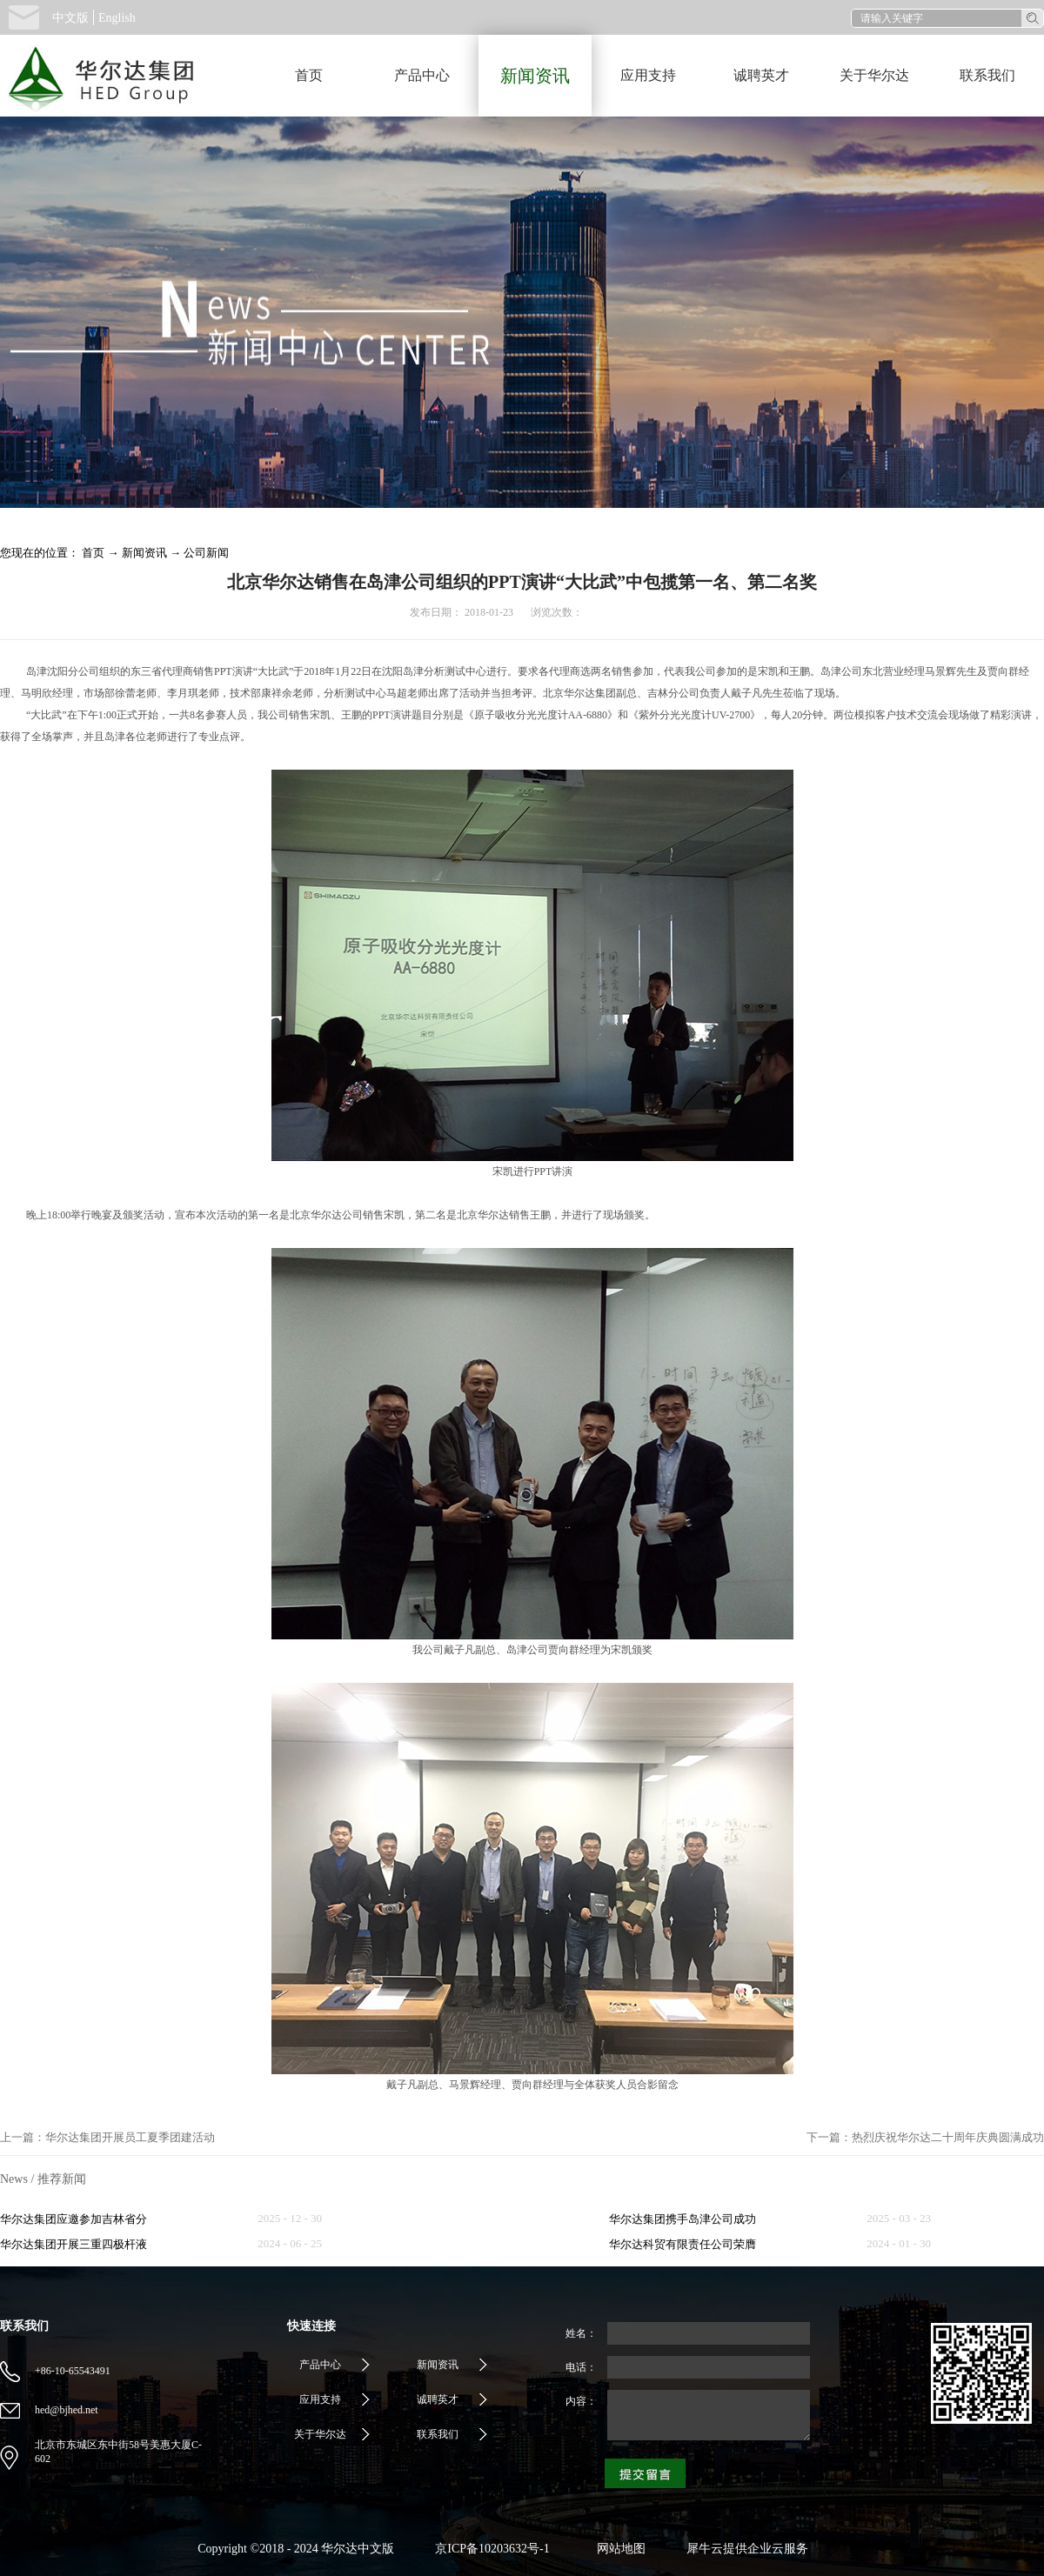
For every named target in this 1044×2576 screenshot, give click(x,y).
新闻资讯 (144, 552)
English (117, 17)
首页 (309, 75)
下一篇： (925, 2137)
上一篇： (107, 2137)
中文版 (70, 17)
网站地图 (618, 2548)
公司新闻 (206, 552)
